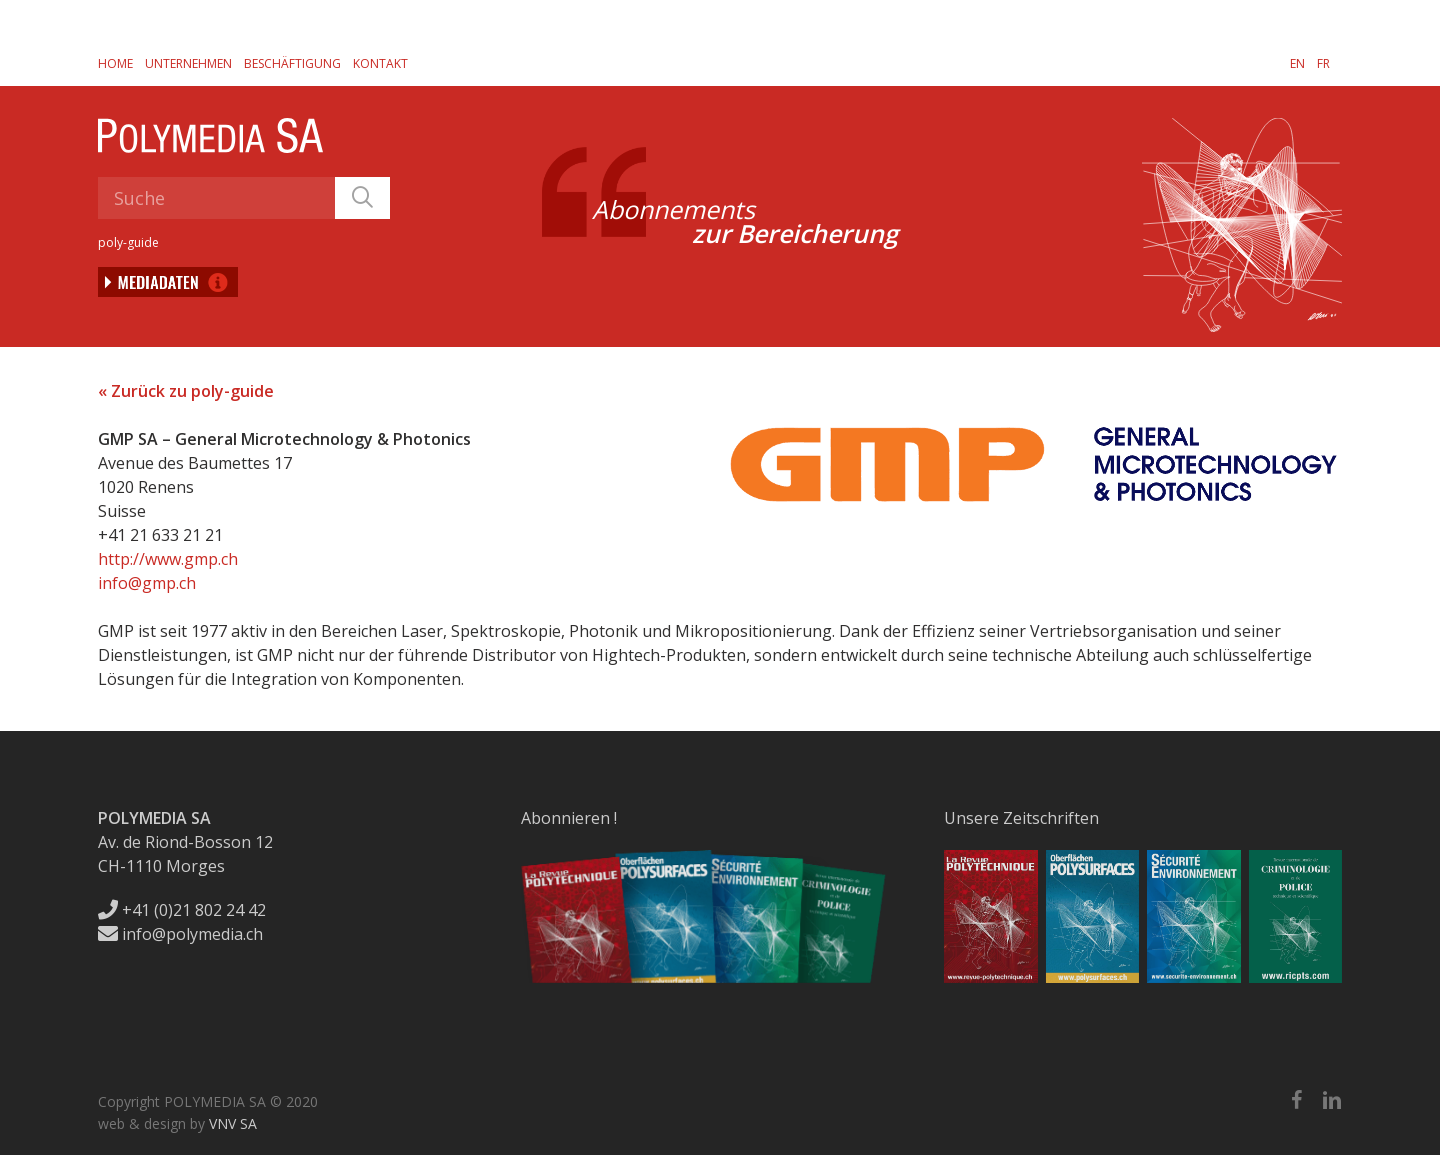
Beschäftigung (292, 63)
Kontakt (380, 63)
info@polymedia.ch (180, 934)
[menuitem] (1297, 63)
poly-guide (128, 242)
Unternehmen (188, 63)
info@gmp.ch (147, 583)
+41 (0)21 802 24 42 (182, 910)
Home (115, 63)
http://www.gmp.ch (168, 559)
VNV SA (233, 1123)
